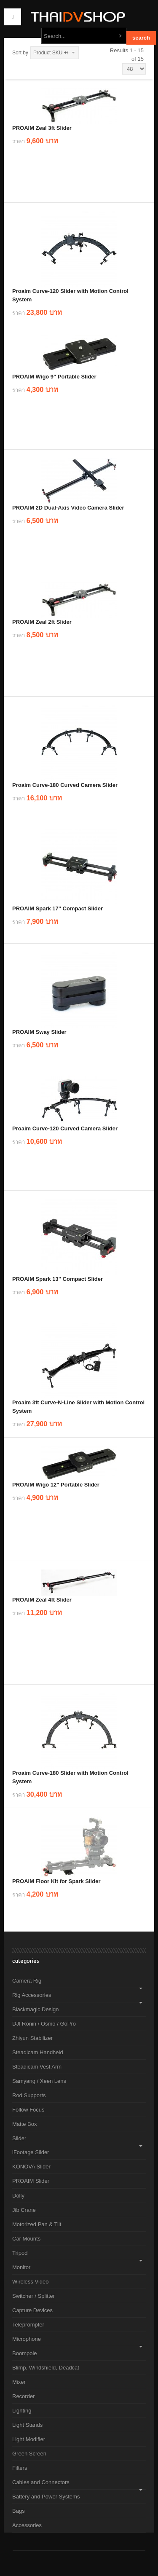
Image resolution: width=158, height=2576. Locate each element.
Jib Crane (24, 2210)
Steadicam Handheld (37, 2052)
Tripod (19, 2253)
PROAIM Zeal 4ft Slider (42, 1600)
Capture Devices (32, 2310)
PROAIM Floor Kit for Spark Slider (56, 1881)
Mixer (19, 2382)
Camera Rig (26, 1981)
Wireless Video (30, 2281)
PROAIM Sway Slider (39, 1032)
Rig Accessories (31, 1995)
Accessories (27, 2525)
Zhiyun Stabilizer (32, 2038)
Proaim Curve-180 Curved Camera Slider (65, 785)
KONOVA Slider (31, 2166)
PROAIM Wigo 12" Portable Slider (55, 1484)
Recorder (23, 2396)
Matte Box (24, 2124)
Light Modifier (28, 2439)
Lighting (22, 2410)
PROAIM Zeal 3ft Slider (42, 128)
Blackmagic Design (35, 2009)
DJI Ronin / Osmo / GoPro (44, 2024)
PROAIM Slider (30, 2181)
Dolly (18, 2195)
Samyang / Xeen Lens (39, 2081)
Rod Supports (29, 2095)
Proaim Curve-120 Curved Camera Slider (65, 1128)
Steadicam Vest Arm (37, 2066)
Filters (19, 2468)
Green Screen (29, 2453)
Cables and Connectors (41, 2482)
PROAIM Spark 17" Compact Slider (57, 908)
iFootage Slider (30, 2152)
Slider (19, 2138)
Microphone (26, 2339)
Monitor (21, 2267)
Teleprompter (28, 2324)
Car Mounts (26, 2238)
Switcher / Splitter (33, 2296)
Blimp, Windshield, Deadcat (45, 2367)
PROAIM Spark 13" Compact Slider (57, 1279)
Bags (18, 2511)
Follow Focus (28, 2109)
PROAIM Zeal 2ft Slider (42, 622)
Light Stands (27, 2425)
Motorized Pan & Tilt (36, 2224)
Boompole (24, 2353)
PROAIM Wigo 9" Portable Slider (54, 376)
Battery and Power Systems (46, 2496)
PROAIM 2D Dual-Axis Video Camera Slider (68, 507)
